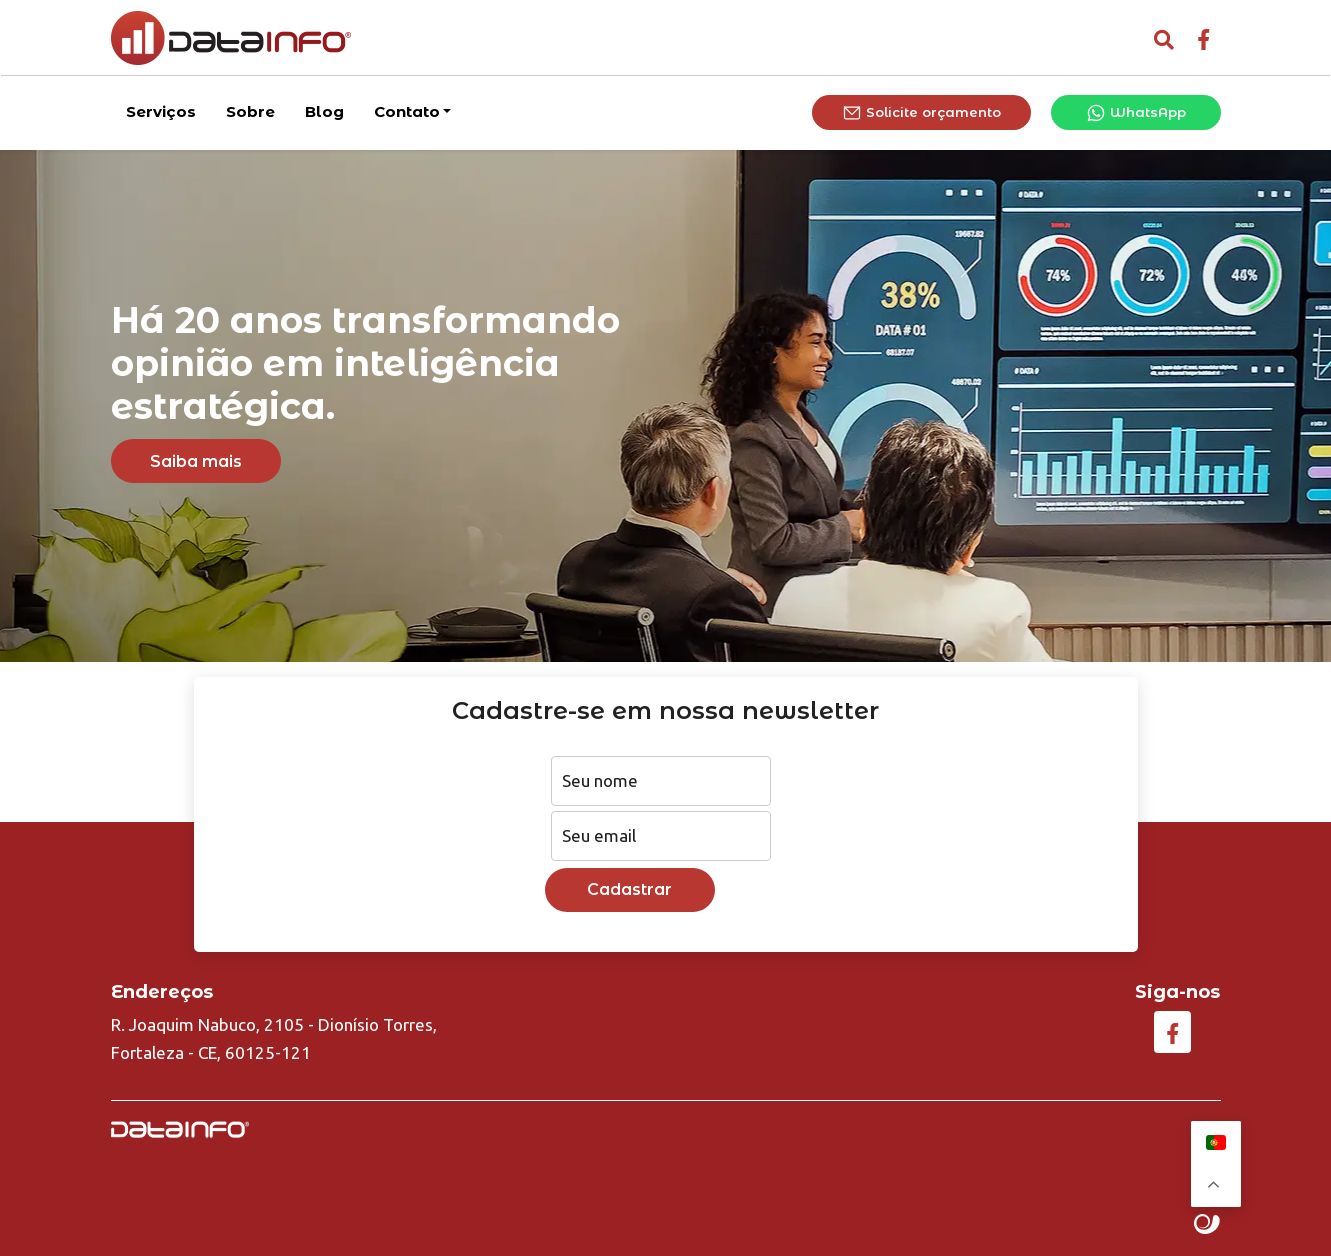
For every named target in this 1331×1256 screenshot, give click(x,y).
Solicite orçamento (921, 112)
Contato (407, 109)
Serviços (161, 109)
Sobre (250, 109)
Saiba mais (196, 461)
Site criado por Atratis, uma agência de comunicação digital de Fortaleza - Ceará (1207, 1225)
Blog (324, 109)
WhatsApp (1136, 112)
